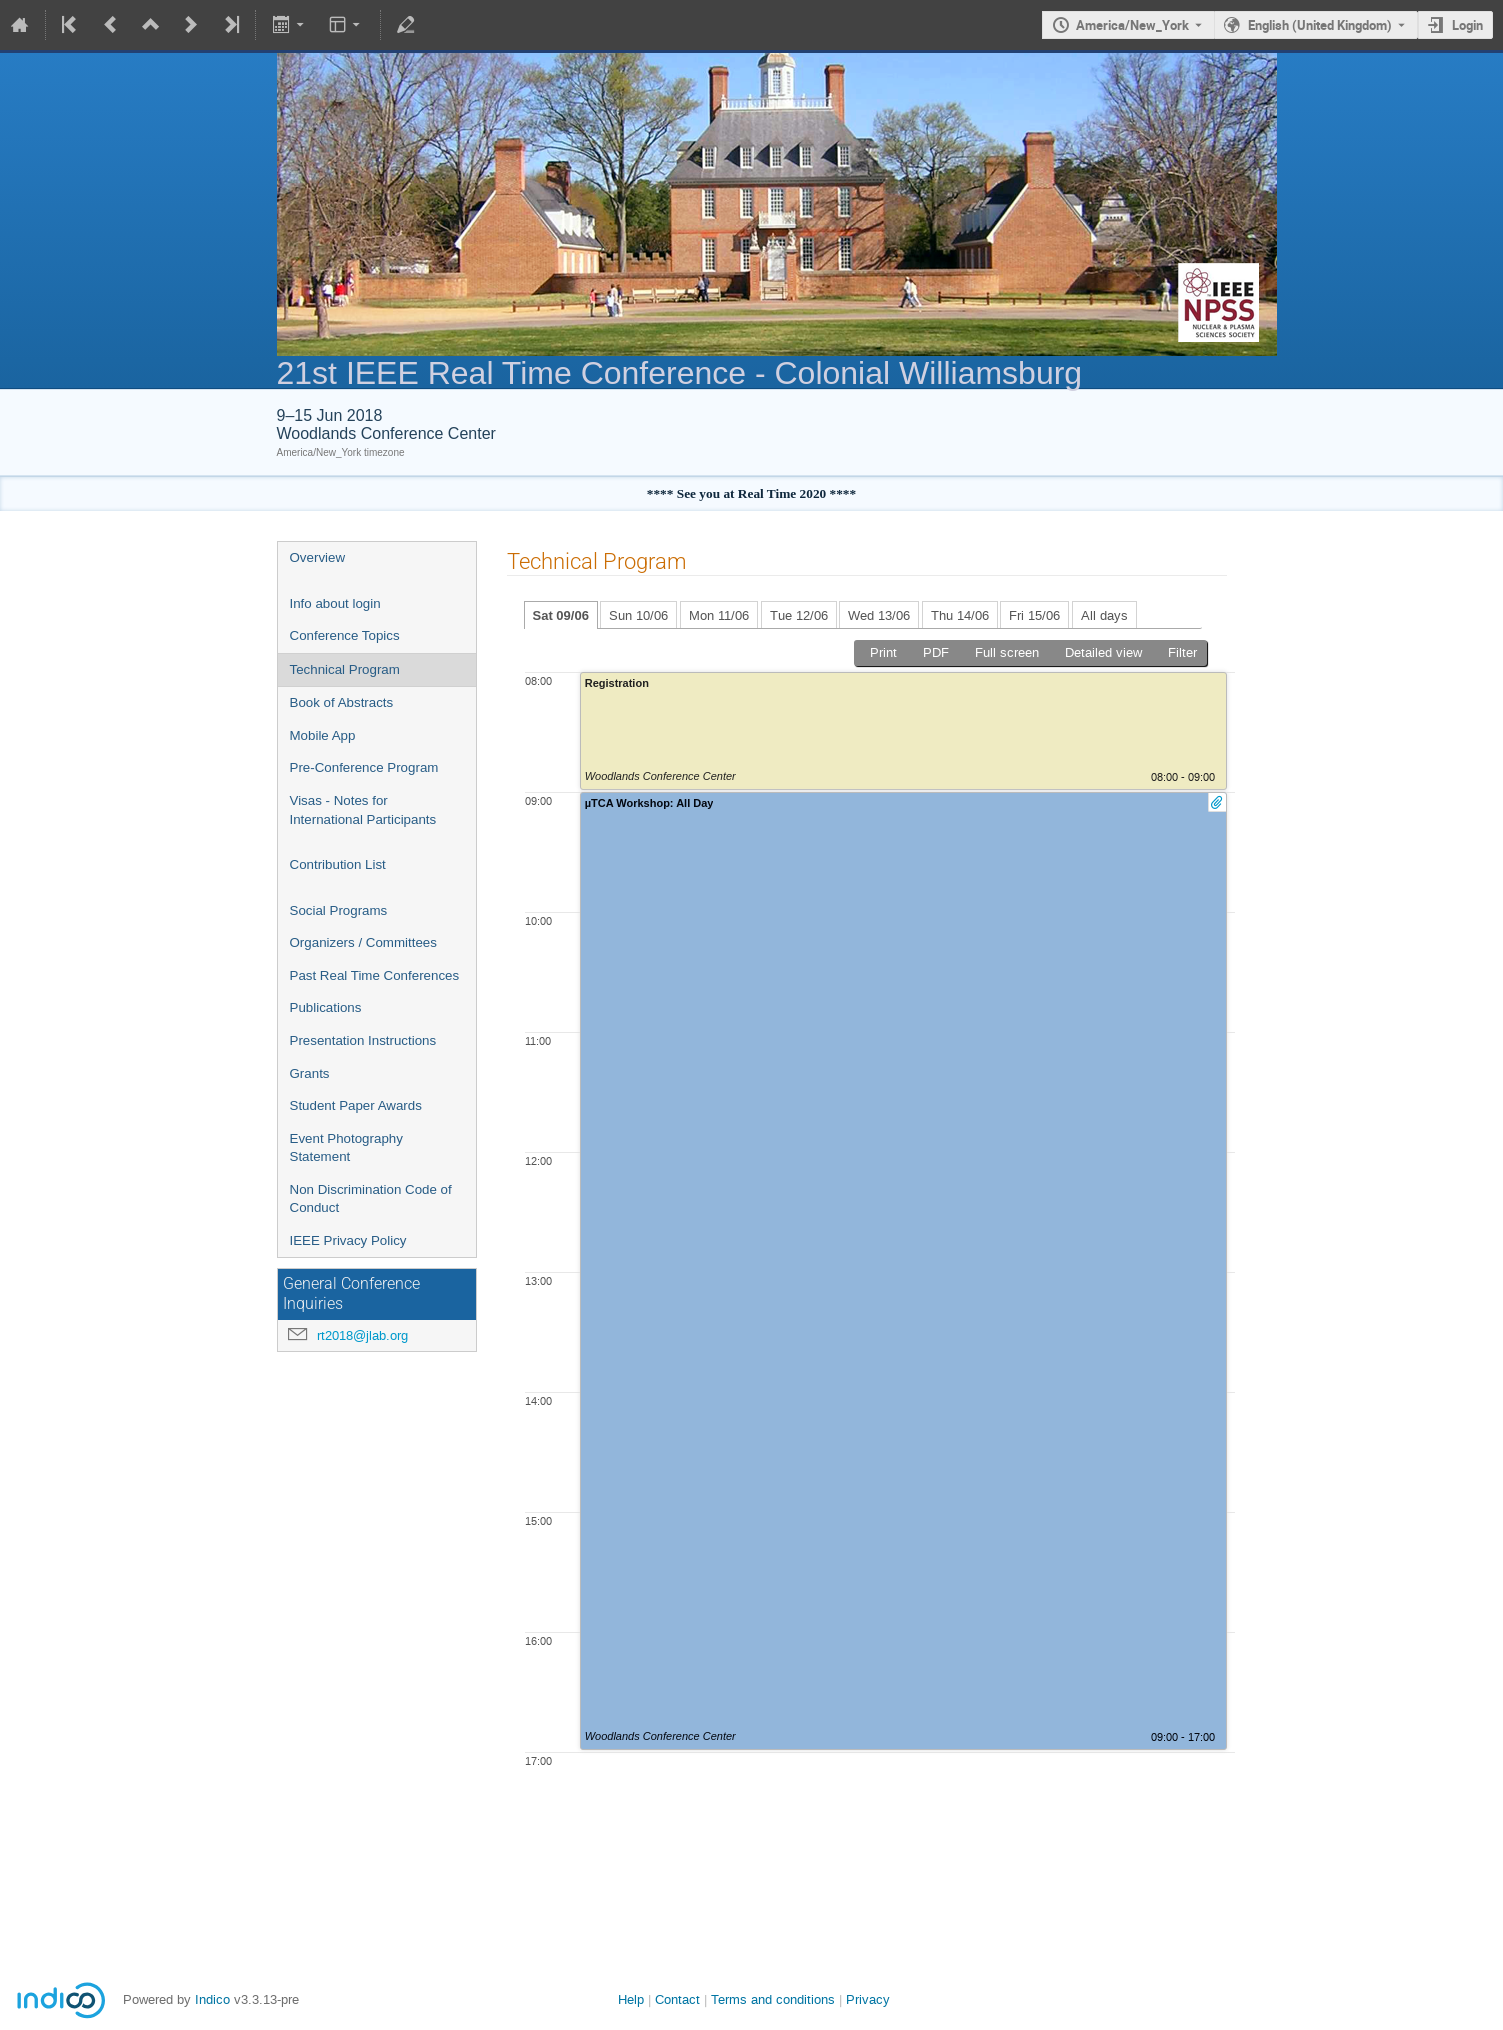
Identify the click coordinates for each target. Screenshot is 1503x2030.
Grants (310, 1073)
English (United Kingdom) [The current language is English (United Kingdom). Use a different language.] (1320, 25)
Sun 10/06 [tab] (638, 615)
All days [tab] (1104, 615)
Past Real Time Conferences (375, 975)
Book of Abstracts (342, 702)
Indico (212, 1999)
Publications (326, 1007)
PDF (936, 652)
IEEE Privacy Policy (348, 1240)
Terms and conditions (773, 1999)
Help (631, 1999)
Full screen (1007, 652)
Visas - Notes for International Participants (363, 810)
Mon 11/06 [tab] (719, 615)
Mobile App (323, 735)
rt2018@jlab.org (362, 1335)
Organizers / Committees (363, 942)
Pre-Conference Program (364, 767)
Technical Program (345, 669)
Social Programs (339, 910)
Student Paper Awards (356, 1105)
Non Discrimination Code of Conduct (371, 1199)
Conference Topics (345, 635)
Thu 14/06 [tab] (960, 615)
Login (1467, 25)
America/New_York (1132, 25)
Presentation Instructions (363, 1040)
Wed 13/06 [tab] (879, 615)
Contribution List (338, 864)
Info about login (335, 603)
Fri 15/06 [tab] (1034, 615)
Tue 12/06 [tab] (799, 615)
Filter (1182, 652)
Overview (318, 557)
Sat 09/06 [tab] (561, 615)
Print (883, 652)
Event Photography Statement (346, 1148)
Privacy (868, 1999)
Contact (677, 1999)
